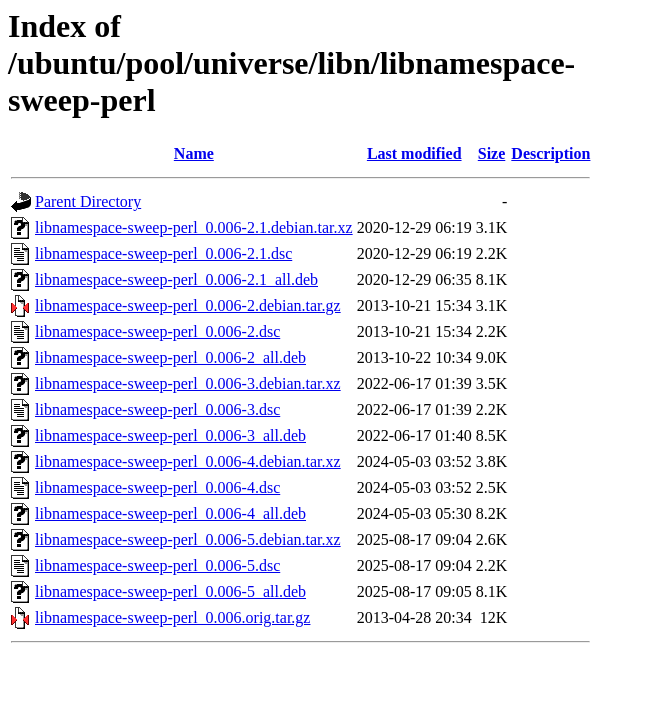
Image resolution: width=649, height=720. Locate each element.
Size (492, 153)
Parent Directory (88, 201)
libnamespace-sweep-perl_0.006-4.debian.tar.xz (188, 461)
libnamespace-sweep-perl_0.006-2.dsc (157, 331)
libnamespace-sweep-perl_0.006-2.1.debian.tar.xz (194, 227)
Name (194, 153)
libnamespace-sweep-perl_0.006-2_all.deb (170, 357)
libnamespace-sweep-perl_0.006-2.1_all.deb (176, 279)
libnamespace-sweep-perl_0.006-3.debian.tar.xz (188, 383)
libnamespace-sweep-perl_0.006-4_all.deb (170, 513)
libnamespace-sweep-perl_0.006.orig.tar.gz (172, 617)
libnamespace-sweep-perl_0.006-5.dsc (157, 565)
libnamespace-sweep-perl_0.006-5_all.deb (170, 591)
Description (550, 153)
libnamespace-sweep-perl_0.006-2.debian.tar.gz (188, 305)
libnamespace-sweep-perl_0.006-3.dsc (157, 409)
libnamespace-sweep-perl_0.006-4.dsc (157, 487)
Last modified (414, 153)
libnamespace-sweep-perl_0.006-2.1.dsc (163, 253)
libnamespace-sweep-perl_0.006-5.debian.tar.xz (188, 539)
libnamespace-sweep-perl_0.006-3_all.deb (170, 435)
